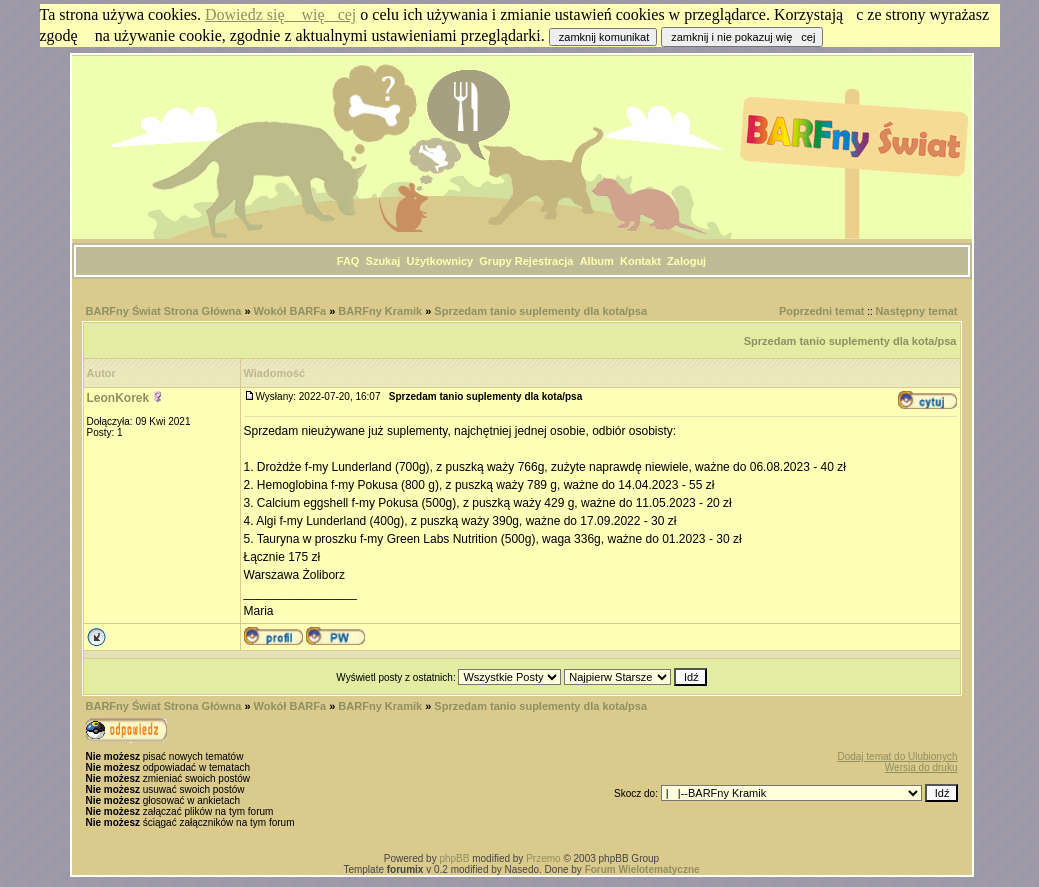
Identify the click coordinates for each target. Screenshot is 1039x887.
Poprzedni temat (822, 311)
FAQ (348, 261)
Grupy (495, 261)
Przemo (543, 858)
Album (597, 261)
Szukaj (383, 261)
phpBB (454, 858)
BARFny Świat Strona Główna (164, 311)
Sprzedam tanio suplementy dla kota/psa (540, 311)
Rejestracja (544, 261)
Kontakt (640, 261)
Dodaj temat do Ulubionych (897, 756)
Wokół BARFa (290, 311)
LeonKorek (118, 398)
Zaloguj (686, 261)
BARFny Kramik (381, 311)
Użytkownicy (440, 261)
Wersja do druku (921, 767)
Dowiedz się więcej (280, 14)
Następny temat (917, 311)
